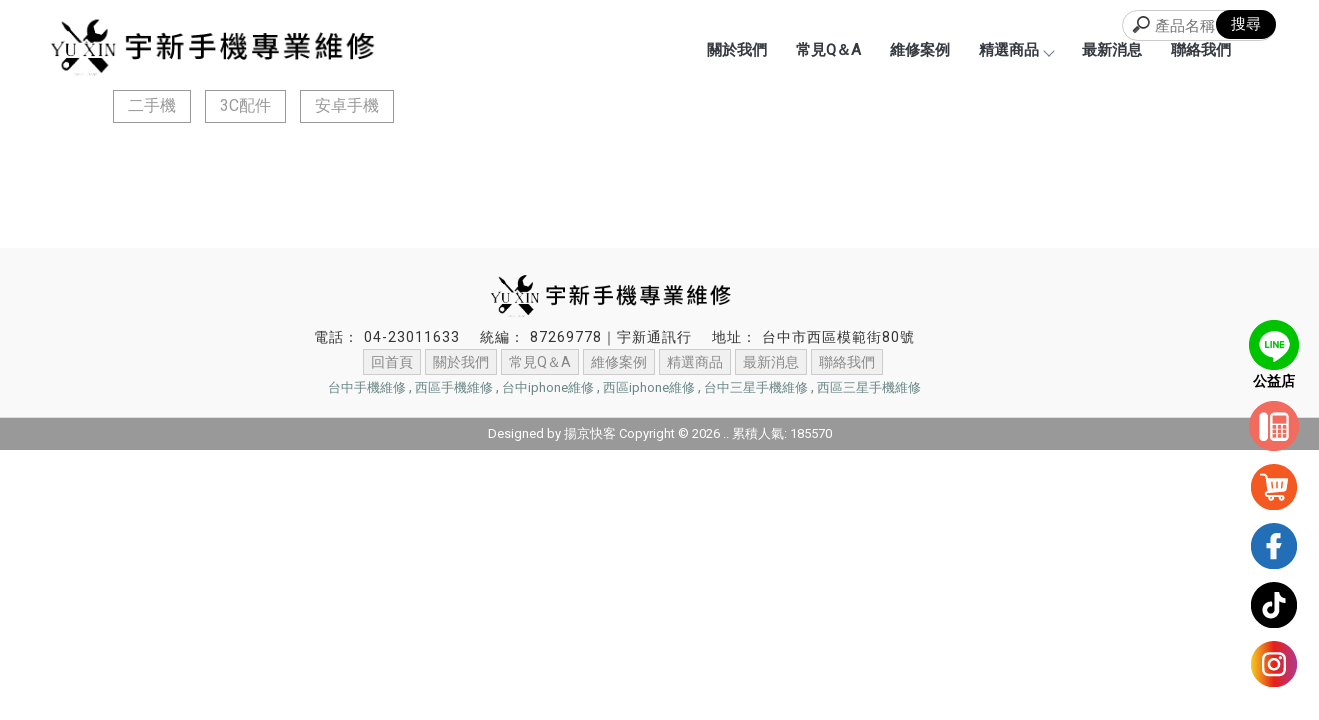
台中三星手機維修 (756, 387)
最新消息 (1112, 50)
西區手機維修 (454, 387)
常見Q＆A (828, 50)
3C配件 (245, 105)
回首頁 (392, 362)
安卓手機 (347, 105)
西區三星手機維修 (869, 387)
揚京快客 (590, 433)
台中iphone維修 (548, 387)
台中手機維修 (367, 387)
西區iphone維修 (649, 387)
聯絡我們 (1201, 50)
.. (726, 433)
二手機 (152, 105)
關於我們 (737, 50)
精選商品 (1016, 50)
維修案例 (920, 50)
